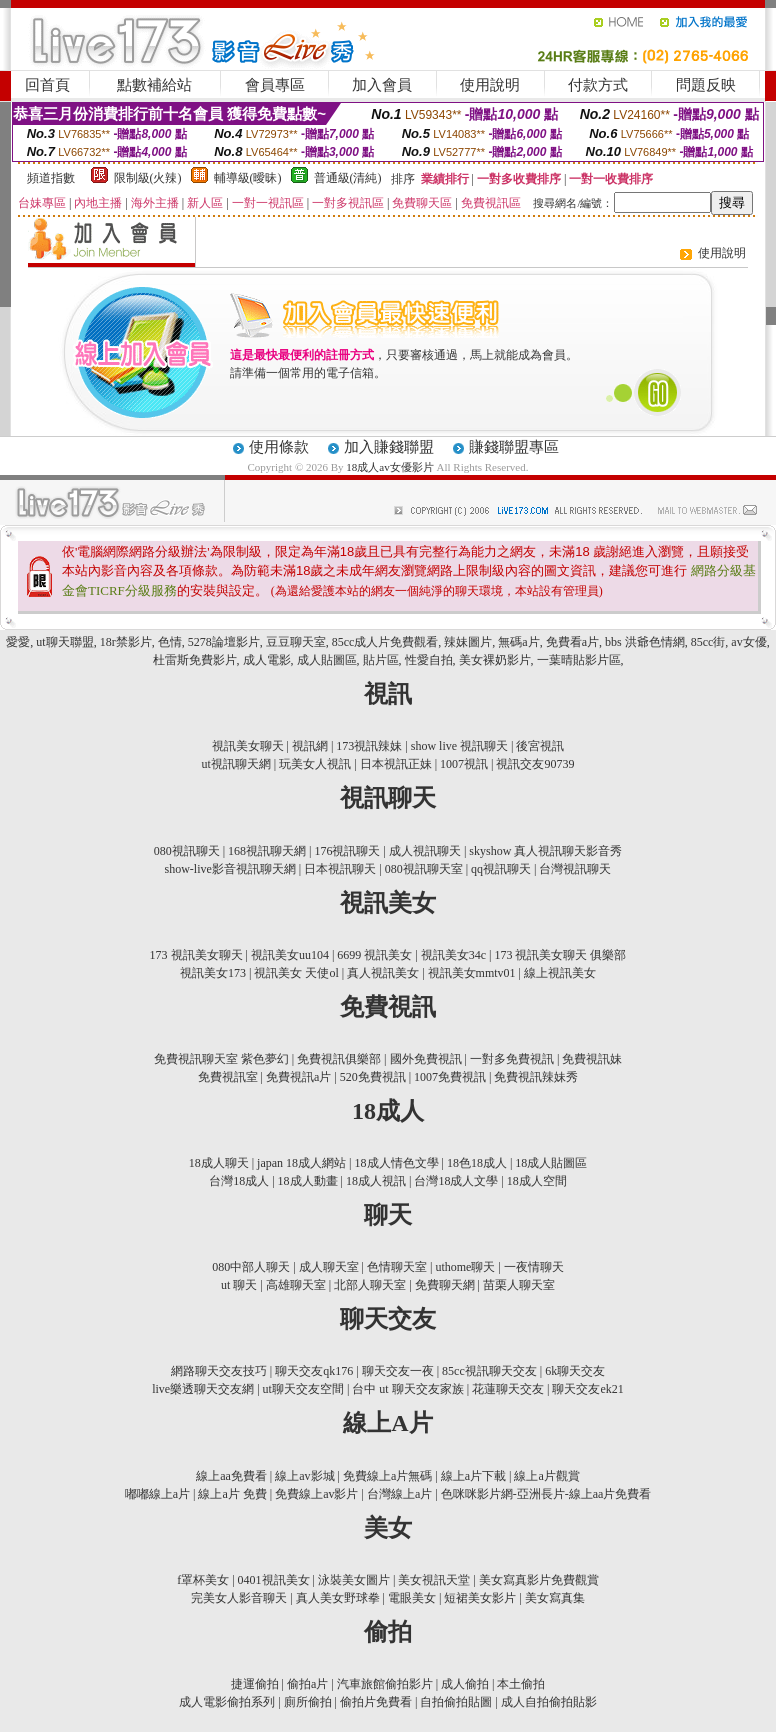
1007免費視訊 (450, 1077)
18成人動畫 (308, 1181)
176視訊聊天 (347, 851)
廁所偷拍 (308, 1702)
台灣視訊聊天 (575, 869)
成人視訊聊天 (425, 851)
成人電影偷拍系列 (227, 1702)
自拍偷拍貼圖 (456, 1702)
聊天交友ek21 (587, 1389)
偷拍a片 (307, 1684)
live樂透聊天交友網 (203, 1389)
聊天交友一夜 (398, 1371)
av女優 (748, 642)
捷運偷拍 (255, 1684)
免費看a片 (572, 642)
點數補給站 (154, 85)
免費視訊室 (228, 1077)
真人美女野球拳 (338, 1598)
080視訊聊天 (187, 851)
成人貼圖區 (327, 660)
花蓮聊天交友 (508, 1389)
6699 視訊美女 (374, 955)
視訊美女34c (453, 955)
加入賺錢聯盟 (389, 447)
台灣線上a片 (399, 1494)
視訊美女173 (213, 973)
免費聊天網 (445, 1285)
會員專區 (275, 85)
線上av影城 (304, 1476)
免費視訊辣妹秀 (536, 1077)
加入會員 (382, 85)
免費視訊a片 (298, 1077)
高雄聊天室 (296, 1285)
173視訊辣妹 (369, 746)
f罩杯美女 (203, 1580)
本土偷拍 (521, 1684)
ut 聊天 (239, 1285)
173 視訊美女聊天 (196, 955)
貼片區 (381, 660)
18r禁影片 (126, 642)
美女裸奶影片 (495, 660)
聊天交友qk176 (314, 1371)
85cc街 (708, 642)
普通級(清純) (348, 178)
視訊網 (310, 746)
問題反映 (706, 85)
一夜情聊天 (534, 1267)
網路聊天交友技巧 (219, 1371)
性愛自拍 (429, 660)
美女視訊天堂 (434, 1580)
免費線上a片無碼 (387, 1476)
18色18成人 (477, 1163)
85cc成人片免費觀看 (385, 642)
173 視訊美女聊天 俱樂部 (560, 955)
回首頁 (47, 85)
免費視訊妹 (592, 1059)
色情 (170, 642)
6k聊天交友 (575, 1371)
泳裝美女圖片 (354, 1580)
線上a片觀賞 (546, 1476)
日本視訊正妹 (396, 764)
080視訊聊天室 (424, 869)
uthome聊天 (465, 1267)
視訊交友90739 (535, 764)
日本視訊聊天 (340, 869)
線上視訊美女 (560, 973)
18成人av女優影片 (391, 467)
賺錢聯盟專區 (514, 447)
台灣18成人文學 (456, 1181)
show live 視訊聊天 (459, 746)
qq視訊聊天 (501, 869)
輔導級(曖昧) (248, 178)
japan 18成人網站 (301, 1163)
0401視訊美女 (274, 1580)
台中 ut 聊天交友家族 (407, 1389)
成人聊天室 (329, 1267)
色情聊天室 (397, 1267)
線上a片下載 (473, 1476)
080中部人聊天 (251, 1267)
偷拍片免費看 (376, 1702)
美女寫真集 (555, 1598)
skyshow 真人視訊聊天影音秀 (545, 851)
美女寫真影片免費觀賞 (539, 1580)
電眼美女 (412, 1598)
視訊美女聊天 (248, 746)
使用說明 (490, 85)
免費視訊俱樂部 (339, 1059)
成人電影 (267, 660)
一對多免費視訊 (512, 1059)
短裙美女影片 (480, 1598)
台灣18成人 (239, 1181)
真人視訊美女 (383, 973)
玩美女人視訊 (315, 764)
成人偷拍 (465, 1684)
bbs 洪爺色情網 (645, 642)
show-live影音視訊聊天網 (230, 869)
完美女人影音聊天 (239, 1598)
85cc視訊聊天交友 (489, 1371)
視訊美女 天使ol (296, 973)
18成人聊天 (219, 1163)
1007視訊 (464, 764)
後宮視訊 (540, 746)
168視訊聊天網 (267, 851)
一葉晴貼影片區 (579, 660)
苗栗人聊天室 (519, 1285)
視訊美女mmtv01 (472, 973)
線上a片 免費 (232, 1494)
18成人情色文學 (397, 1163)
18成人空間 (537, 1181)
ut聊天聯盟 (64, 642)
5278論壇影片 (224, 642)
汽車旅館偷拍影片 (385, 1684)
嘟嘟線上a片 (157, 1494)
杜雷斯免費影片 (195, 660)
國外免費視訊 (426, 1059)
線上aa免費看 (231, 1476)
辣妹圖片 (468, 642)
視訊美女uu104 (290, 955)
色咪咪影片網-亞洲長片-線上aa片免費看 (546, 1494)
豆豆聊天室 (296, 642)
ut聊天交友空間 (303, 1389)
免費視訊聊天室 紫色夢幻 (221, 1059)
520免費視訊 (373, 1077)
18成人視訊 (376, 1181)
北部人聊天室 (370, 1285)
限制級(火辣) (148, 178)
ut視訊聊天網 (236, 764)
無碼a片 (518, 642)
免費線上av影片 (316, 1494)
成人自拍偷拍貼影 (549, 1702)
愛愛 (18, 642)
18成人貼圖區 (551, 1163)
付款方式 (598, 85)
